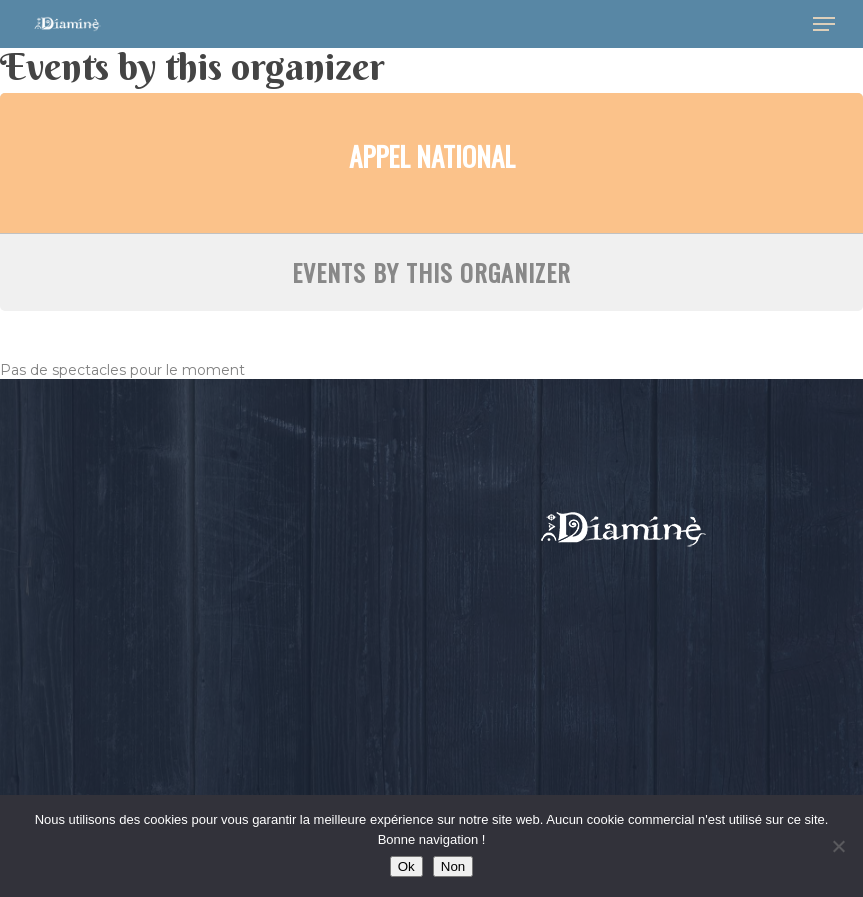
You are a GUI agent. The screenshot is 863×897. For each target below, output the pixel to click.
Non (453, 866)
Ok (406, 866)
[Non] (838, 846)
